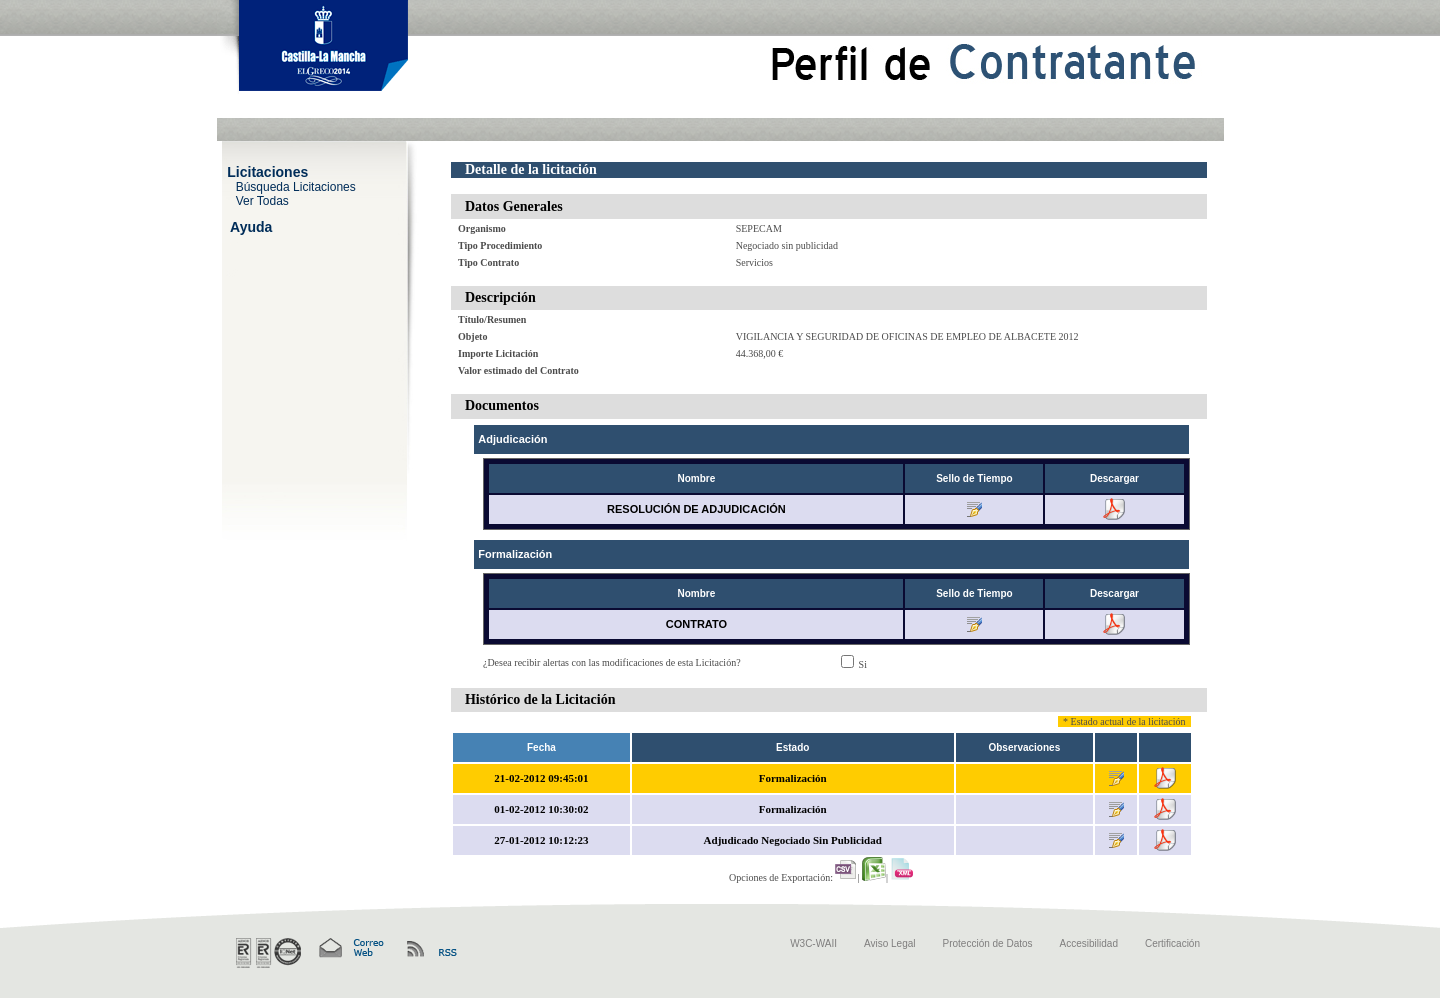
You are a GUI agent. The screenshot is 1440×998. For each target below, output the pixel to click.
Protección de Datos (988, 943)
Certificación (1172, 943)
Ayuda (251, 226)
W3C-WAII (813, 943)
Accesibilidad (1089, 943)
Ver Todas (262, 200)
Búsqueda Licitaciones (296, 186)
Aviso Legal (890, 943)
